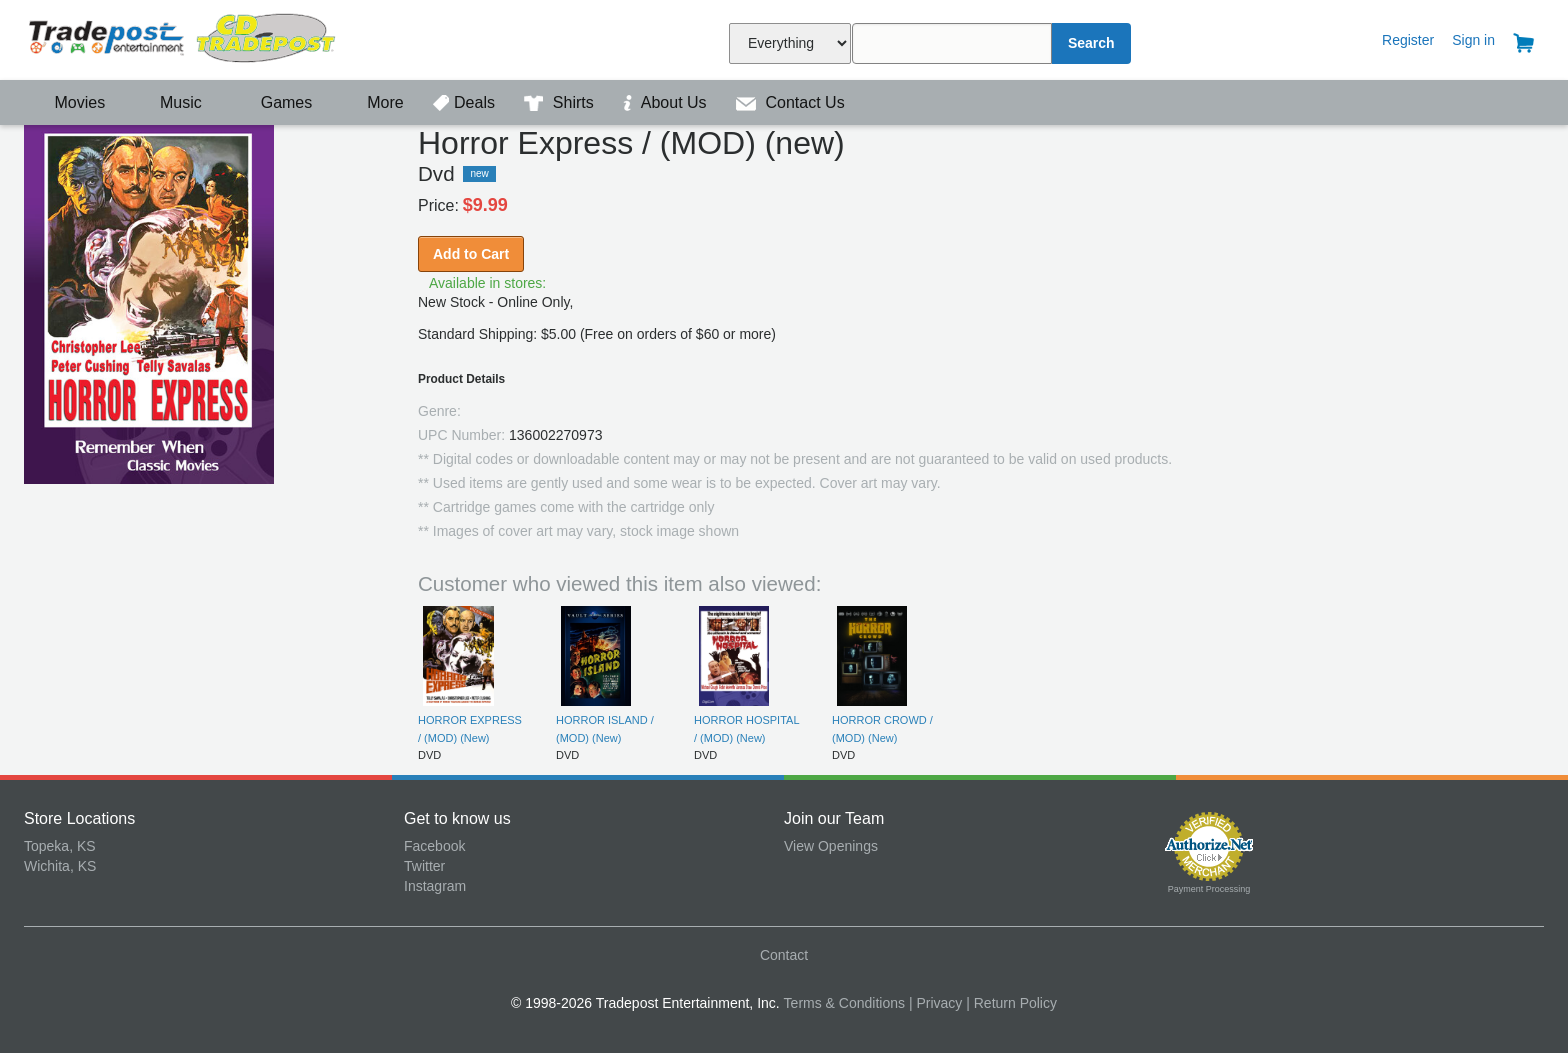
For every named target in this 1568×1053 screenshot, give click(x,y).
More (375, 102)
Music (171, 102)
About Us (667, 102)
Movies (67, 102)
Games (273, 102)
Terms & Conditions (844, 1003)
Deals (466, 102)
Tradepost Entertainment (214, 37)
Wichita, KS (60, 866)
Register (1408, 40)
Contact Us (790, 102)
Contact (784, 955)
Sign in (1473, 40)
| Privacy (935, 1003)
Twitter (424, 866)
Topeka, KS (60, 846)
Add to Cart (471, 254)
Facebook (434, 846)
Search (1091, 43)
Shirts (561, 102)
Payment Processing (1209, 889)
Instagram (435, 886)
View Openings (831, 846)
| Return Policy (1011, 1003)
